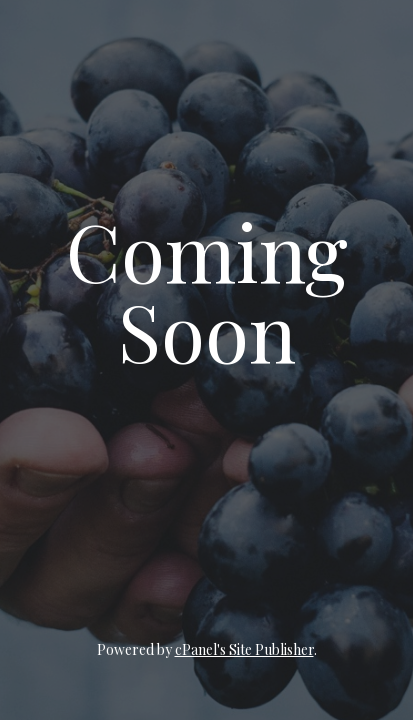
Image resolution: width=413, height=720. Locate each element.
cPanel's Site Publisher (244, 649)
